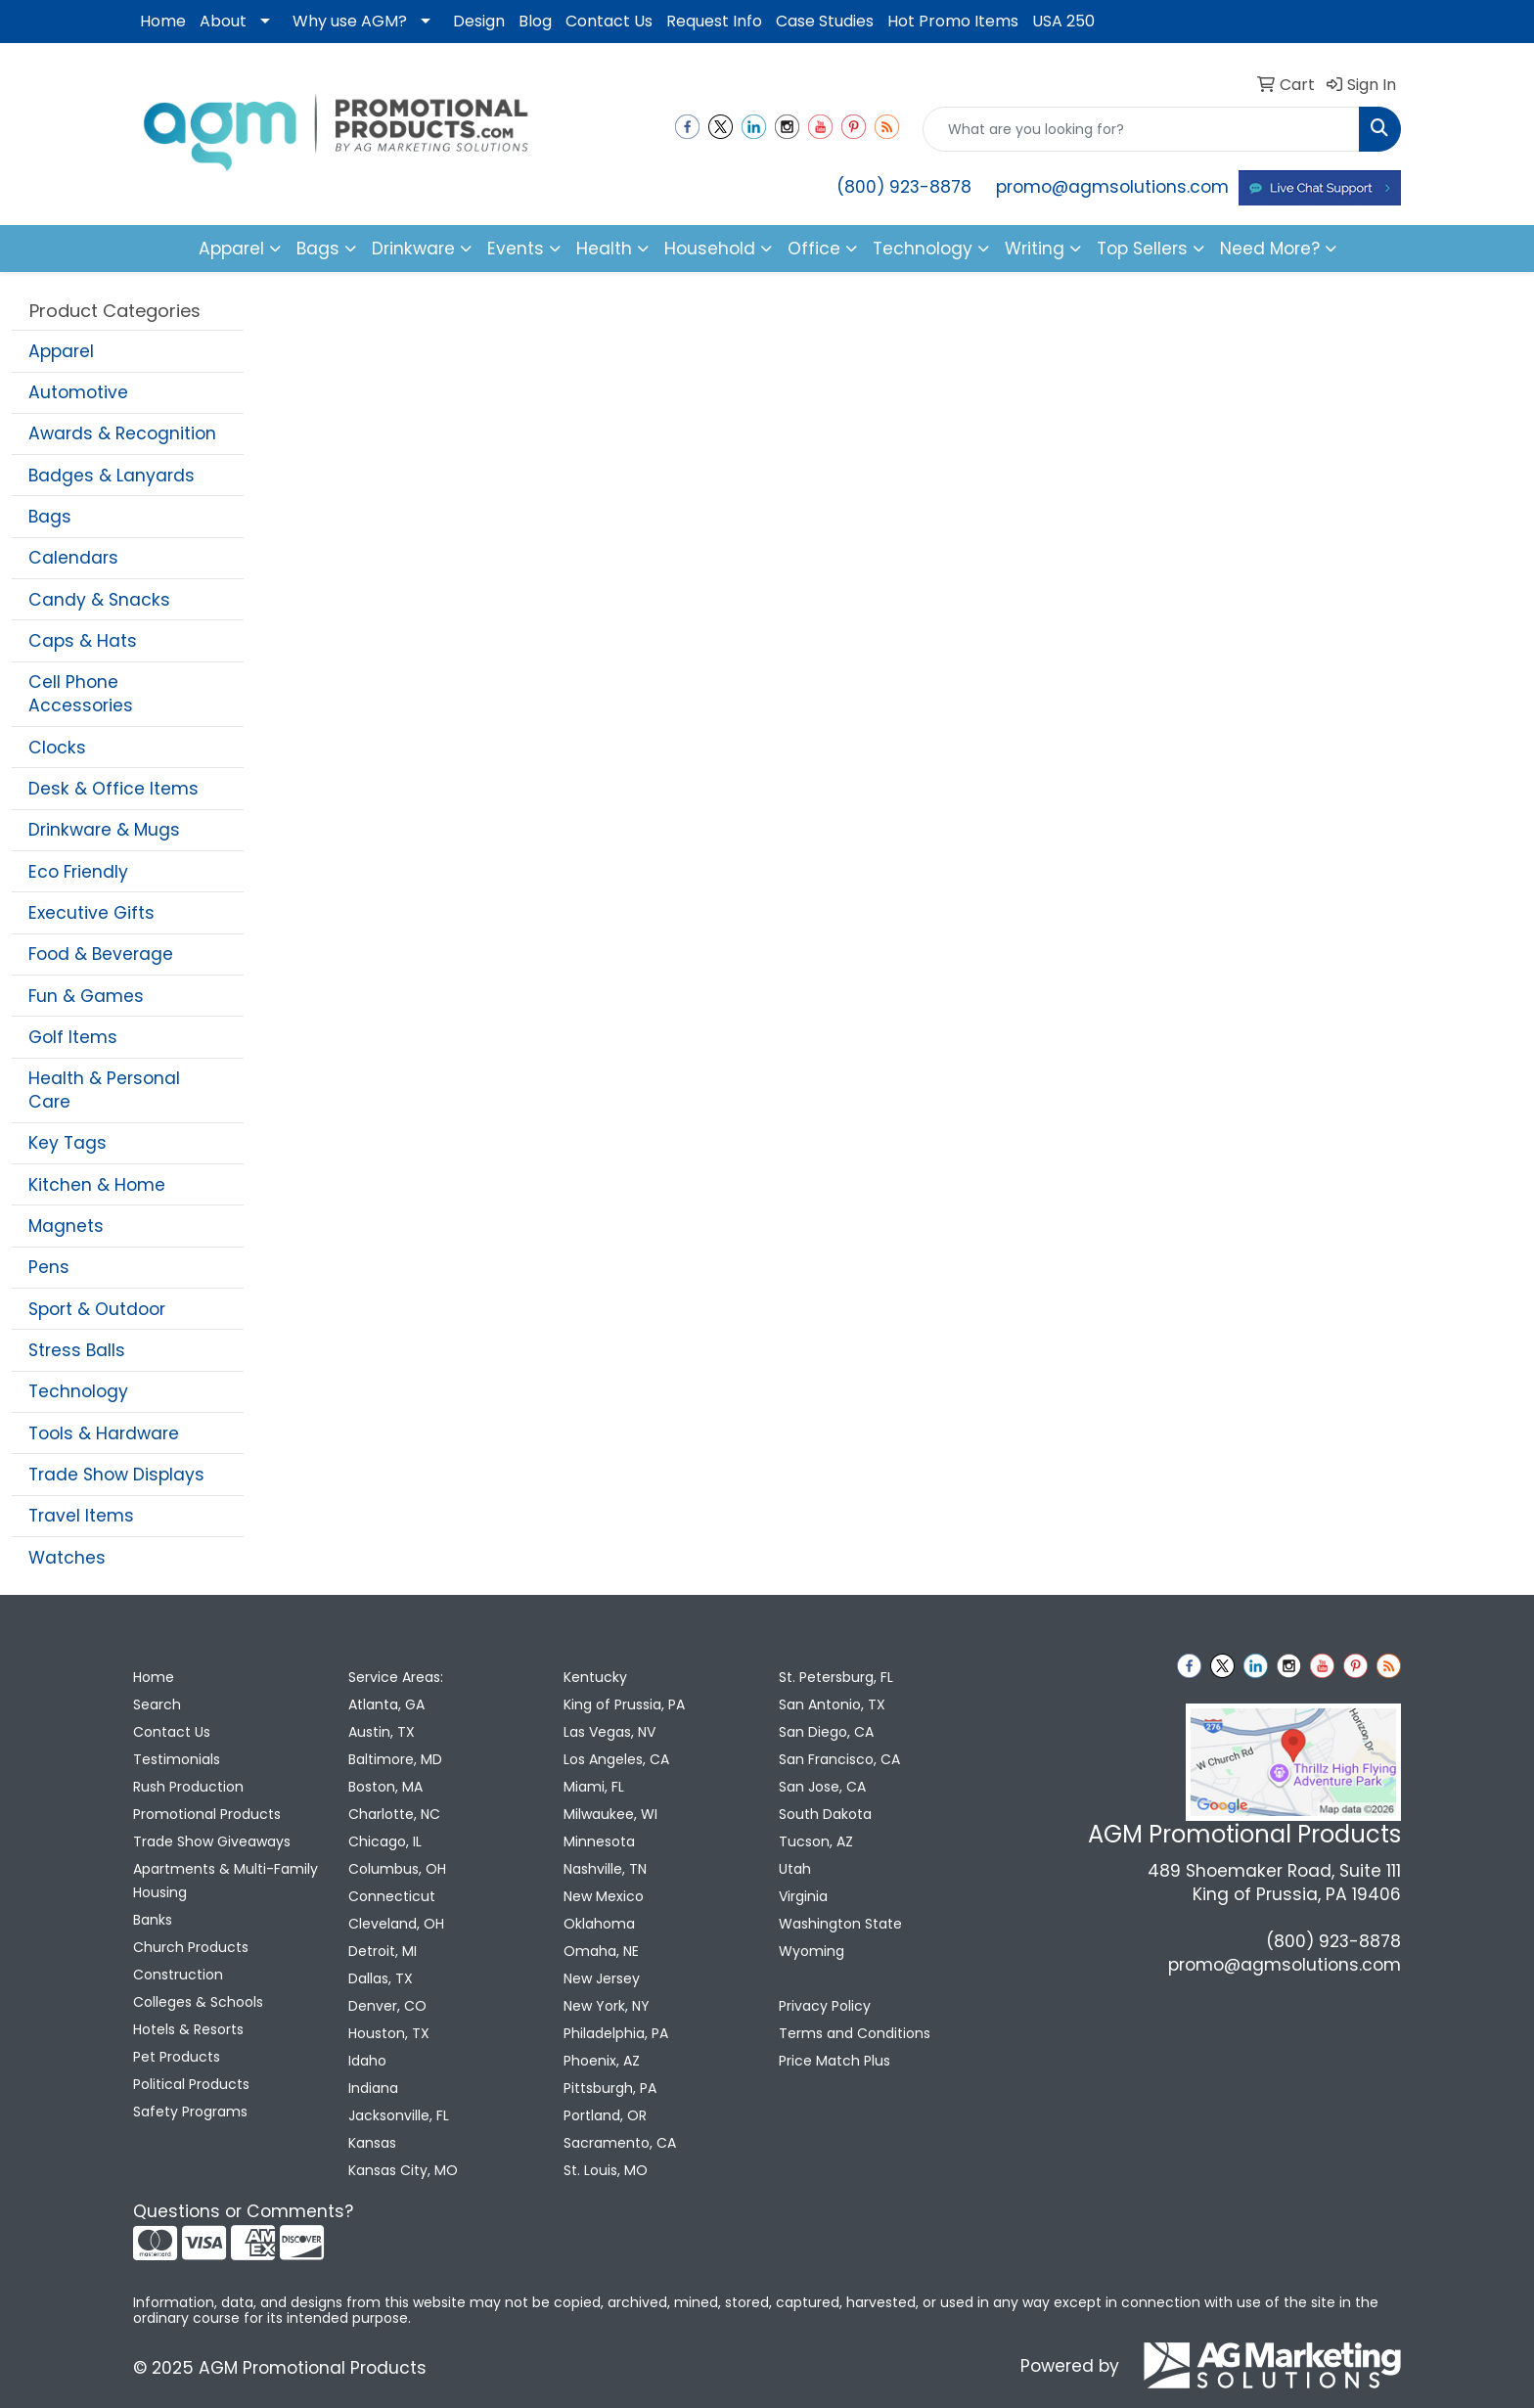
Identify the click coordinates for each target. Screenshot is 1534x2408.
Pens (48, 1267)
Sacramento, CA (620, 2143)
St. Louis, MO (606, 2170)
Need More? (1270, 248)
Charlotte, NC (394, 1814)
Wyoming (811, 1951)
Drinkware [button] (413, 248)
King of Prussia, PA (624, 1704)
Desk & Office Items (113, 788)
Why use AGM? (350, 21)
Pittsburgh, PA (610, 2088)
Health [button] (604, 248)
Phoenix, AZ (602, 2060)
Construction (178, 1974)
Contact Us (609, 21)
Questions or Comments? (243, 2211)
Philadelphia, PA (616, 2033)
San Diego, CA (826, 1732)
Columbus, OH (397, 1869)
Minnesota (599, 1841)
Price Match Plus (834, 2060)
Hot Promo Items (952, 21)
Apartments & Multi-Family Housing (225, 1880)
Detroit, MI (382, 1951)
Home (163, 21)
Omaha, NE (601, 1951)
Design (479, 21)
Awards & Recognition (122, 433)
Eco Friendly (78, 872)
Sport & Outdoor (96, 1309)
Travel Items (81, 1515)
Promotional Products (207, 1814)
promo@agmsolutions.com (1112, 187)
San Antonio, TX (832, 1704)
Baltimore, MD (395, 1759)
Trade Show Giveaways (212, 1841)
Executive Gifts (91, 913)
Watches (67, 1557)
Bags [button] (317, 248)
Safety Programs (190, 2111)
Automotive (78, 392)
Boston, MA (385, 1786)
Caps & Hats (82, 641)
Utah (795, 1869)
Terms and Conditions (854, 2033)
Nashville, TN (605, 1869)
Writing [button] (1034, 248)
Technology (78, 1391)
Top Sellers (1142, 248)
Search (157, 1704)
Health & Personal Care (104, 1090)
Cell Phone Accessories (80, 693)
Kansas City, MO (403, 2170)
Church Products (190, 1947)
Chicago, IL (385, 1841)
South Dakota (825, 1814)
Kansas (372, 2143)
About (223, 21)
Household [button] (709, 248)
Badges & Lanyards (111, 475)
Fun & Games (86, 996)
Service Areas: (395, 1677)
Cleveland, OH (396, 1923)
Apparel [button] (231, 248)
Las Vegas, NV (609, 1732)
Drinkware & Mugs (104, 829)
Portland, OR (605, 2115)
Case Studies (825, 21)
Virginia (803, 1896)
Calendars (73, 557)
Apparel (61, 351)
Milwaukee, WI (610, 1814)
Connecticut (391, 1896)
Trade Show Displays (116, 1474)
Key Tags (67, 1143)
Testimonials (176, 1759)
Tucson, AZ (816, 1841)
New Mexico (604, 1896)
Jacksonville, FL (398, 2115)
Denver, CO (387, 2006)
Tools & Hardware (103, 1433)
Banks (152, 1920)
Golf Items (72, 1037)
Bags (49, 516)
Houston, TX (388, 2033)
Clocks (57, 747)
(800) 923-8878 (903, 187)
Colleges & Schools (198, 2002)
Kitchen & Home (96, 1185)
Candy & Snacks (99, 600)
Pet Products (176, 2057)
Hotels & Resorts (188, 2029)
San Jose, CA (822, 1786)
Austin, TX (381, 1732)
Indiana (373, 2088)
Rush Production (188, 1786)
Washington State (840, 1923)
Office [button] (814, 248)
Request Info (714, 21)
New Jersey (602, 1978)
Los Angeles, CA (616, 1759)
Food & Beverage (100, 954)
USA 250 (1063, 21)
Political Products (191, 2084)
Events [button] (515, 248)
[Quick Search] (1141, 129)
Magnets (66, 1226)
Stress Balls (76, 1350)
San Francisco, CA (839, 1759)
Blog (535, 21)
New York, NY (607, 2006)
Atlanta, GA (386, 1704)
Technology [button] (922, 248)
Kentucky (595, 1677)
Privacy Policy (825, 2006)
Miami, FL (594, 1786)
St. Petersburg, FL (836, 1677)
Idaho (367, 2060)
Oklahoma (599, 1923)
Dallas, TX (380, 1978)
